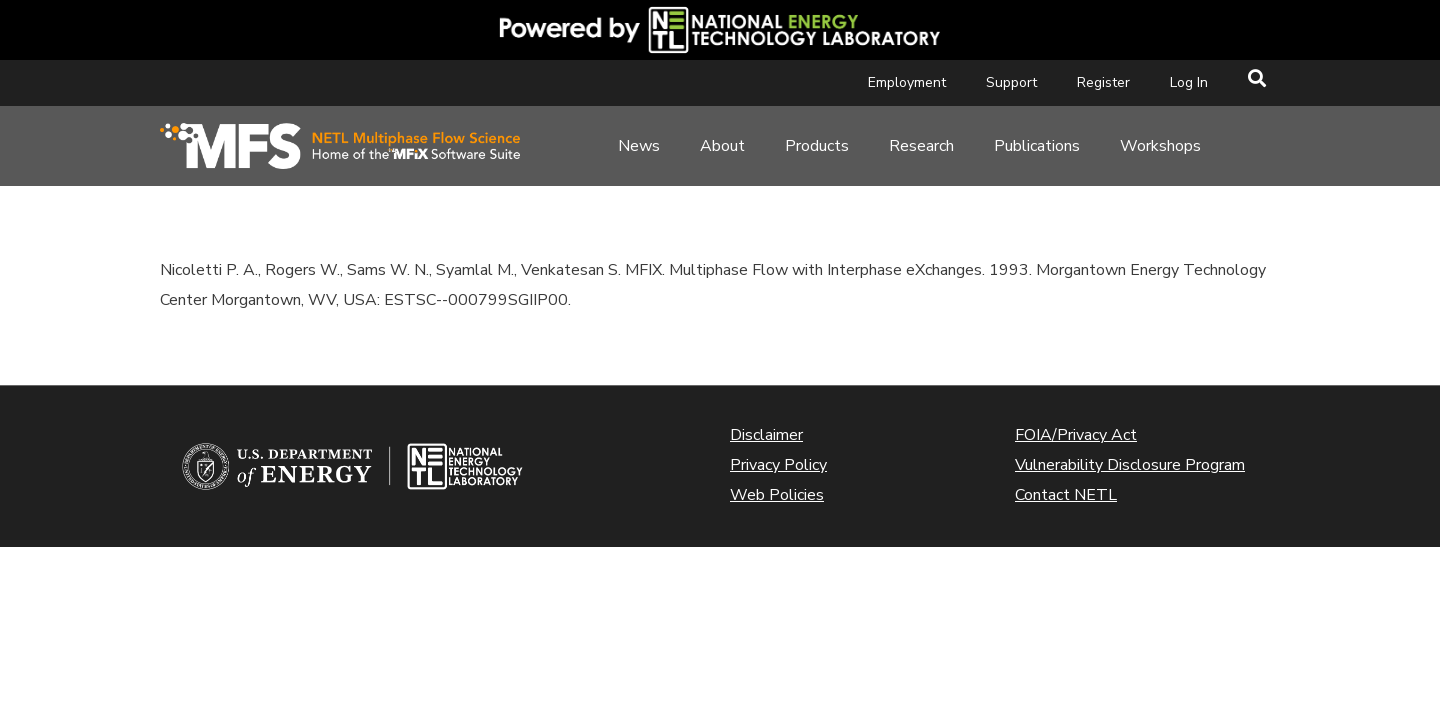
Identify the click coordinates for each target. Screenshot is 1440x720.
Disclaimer (766, 435)
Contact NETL (1066, 495)
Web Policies (777, 495)
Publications (1037, 146)
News (639, 146)
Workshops (1160, 146)
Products (817, 146)
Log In (1189, 82)
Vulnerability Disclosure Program (1130, 465)
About (722, 146)
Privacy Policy (778, 465)
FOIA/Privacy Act (1076, 435)
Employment (907, 82)
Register (1103, 82)
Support (1011, 82)
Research (921, 146)
